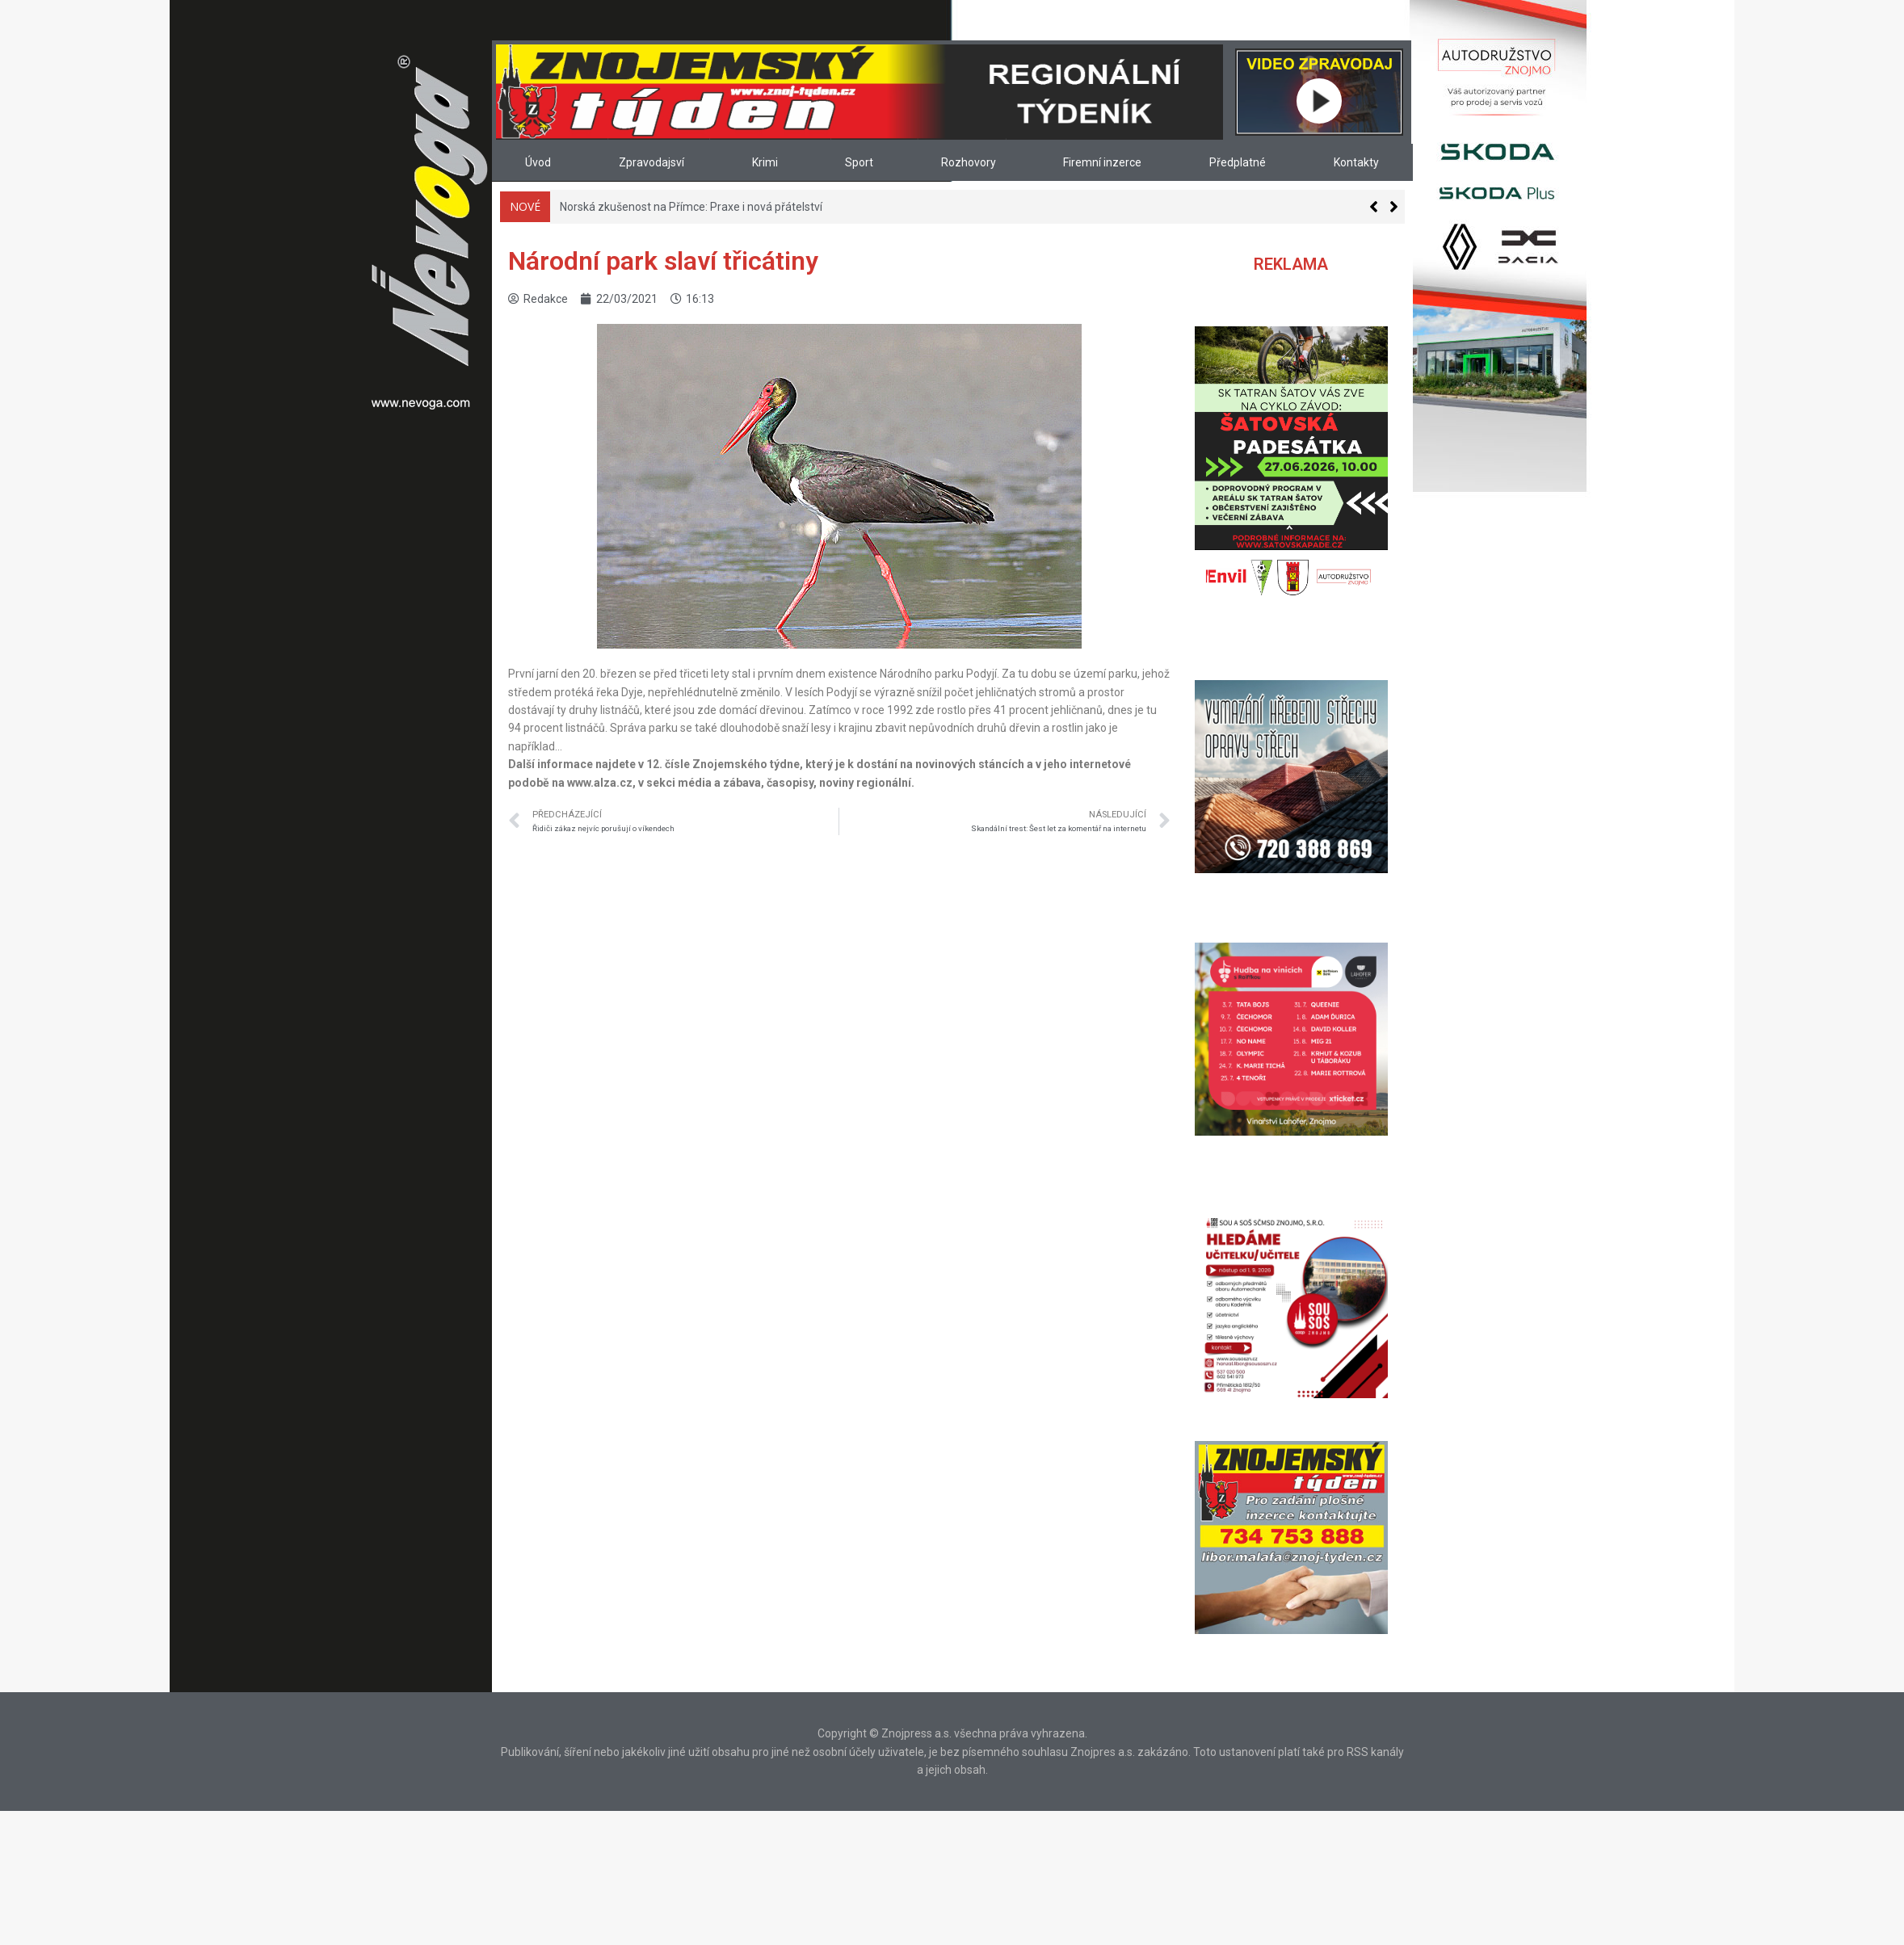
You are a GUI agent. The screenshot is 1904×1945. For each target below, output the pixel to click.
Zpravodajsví (651, 162)
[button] (1394, 207)
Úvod (538, 162)
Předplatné (1237, 162)
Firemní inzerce (1102, 162)
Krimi (765, 162)
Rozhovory (968, 162)
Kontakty (1356, 162)
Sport (859, 162)
